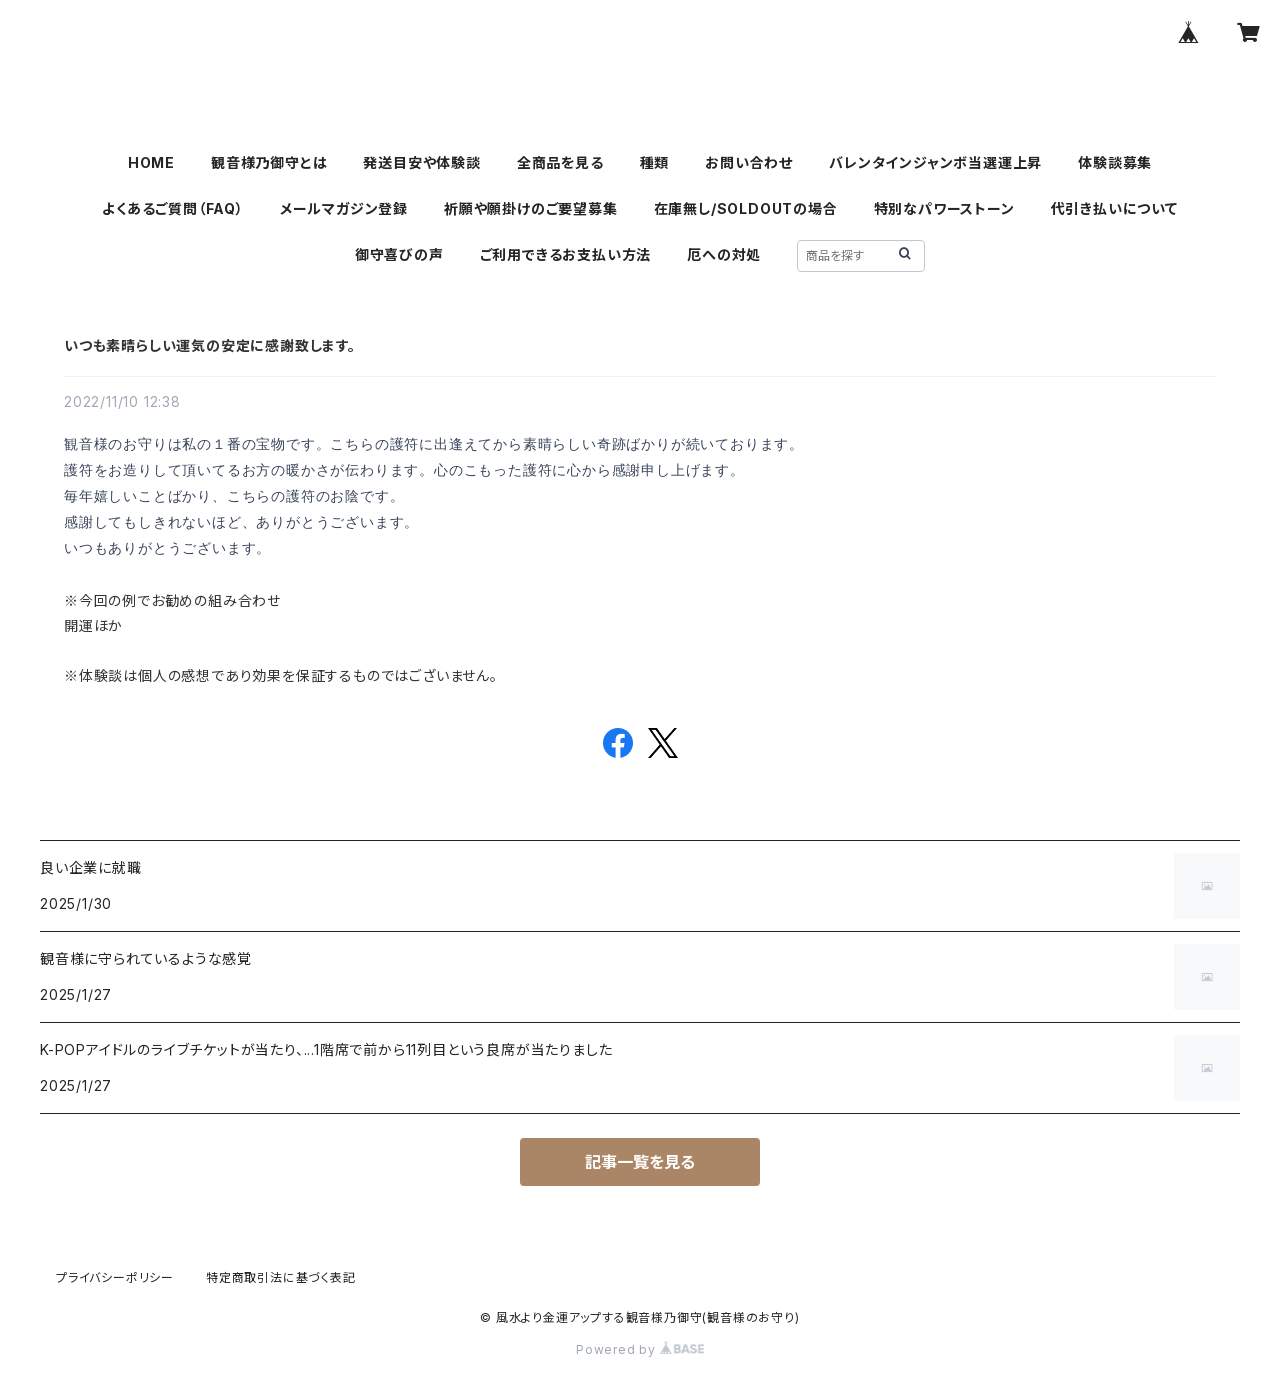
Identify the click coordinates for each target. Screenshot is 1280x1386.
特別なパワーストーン (944, 208)
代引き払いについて (1114, 208)
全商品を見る (560, 162)
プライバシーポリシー (115, 1277)
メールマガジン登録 (344, 208)
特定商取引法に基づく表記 (281, 1277)
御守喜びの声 (399, 254)
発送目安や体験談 (421, 162)
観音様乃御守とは (269, 162)
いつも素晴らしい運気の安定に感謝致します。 (210, 345)
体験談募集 (1115, 162)
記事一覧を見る (640, 1162)
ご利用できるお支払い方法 (566, 254)
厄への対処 (724, 254)
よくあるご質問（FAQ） (173, 208)
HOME (151, 162)
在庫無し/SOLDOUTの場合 (746, 208)
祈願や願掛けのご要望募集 (531, 208)
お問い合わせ (749, 162)
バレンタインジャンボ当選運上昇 (935, 162)
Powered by (640, 1349)
